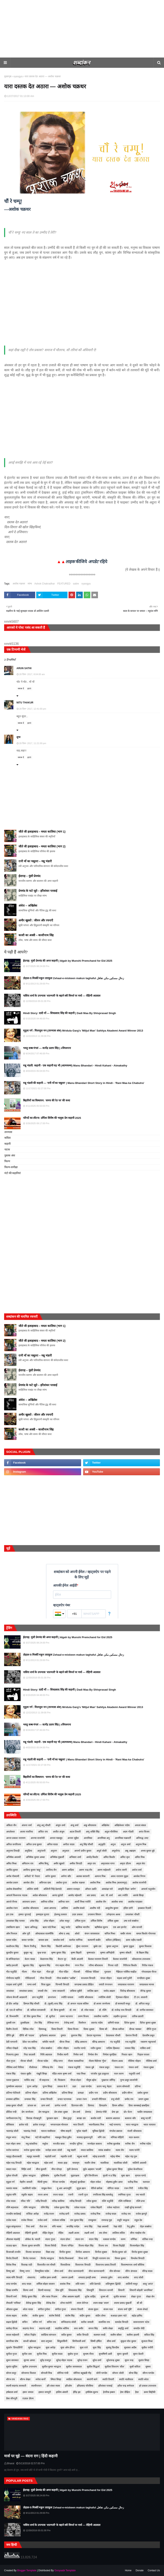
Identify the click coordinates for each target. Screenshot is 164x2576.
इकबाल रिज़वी (144, 1908)
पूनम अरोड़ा (32, 2086)
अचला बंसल (140, 1825)
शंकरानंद (31, 2277)
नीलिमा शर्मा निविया (15, 2067)
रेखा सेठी (118, 2226)
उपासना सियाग (94, 1914)
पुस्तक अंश (9, 1155)
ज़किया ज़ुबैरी (76, 1990)
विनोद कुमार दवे (119, 2252)
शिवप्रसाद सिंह (75, 2290)
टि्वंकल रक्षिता (122, 1997)
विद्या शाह (50, 2252)
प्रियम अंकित (117, 2105)
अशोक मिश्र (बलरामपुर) (116, 1882)
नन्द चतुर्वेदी (130, 2041)
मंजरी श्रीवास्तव (134, 2131)
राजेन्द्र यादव (111, 2213)
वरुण (123, 2239)
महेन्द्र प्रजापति (99, 2156)
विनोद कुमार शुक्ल (140, 2252)
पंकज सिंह (10, 2073)
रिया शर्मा (30, 2226)
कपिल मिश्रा (110, 1933)
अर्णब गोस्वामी (12, 1876)
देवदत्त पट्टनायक (94, 2035)
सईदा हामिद (137, 2315)
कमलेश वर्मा (58, 1940)
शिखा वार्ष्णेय (12, 2290)
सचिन (25, 2322)
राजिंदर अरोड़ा (32, 2213)
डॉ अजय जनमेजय (102, 2003)
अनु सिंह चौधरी (86, 1844)
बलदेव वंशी (96, 2118)
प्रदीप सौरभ (127, 2092)
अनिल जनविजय (13, 1844)
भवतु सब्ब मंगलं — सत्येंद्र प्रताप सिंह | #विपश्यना (47, 1048)
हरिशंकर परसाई (105, 2385)
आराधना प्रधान (28, 1901)
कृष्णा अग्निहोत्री (107, 1952)
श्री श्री (139, 2303)
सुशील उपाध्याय (29, 2366)
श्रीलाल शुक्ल (12, 2309)
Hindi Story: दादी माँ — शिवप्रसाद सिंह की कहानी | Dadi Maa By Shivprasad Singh (69, 1013)
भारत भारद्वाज (132, 2124)
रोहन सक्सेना (145, 2226)
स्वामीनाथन (36, 2385)
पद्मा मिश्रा (81, 2073)
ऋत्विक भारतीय (83, 1927)
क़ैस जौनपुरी (11, 2398)
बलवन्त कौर (130, 2118)
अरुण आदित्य (68, 1869)
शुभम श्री (104, 2296)
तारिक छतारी (137, 2016)
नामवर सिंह (130, 2048)
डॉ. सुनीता (50, 2016)
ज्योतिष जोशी (104, 1997)
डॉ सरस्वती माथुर (122, 2003)
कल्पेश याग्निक (75, 1940)
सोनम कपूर (11, 2373)
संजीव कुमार (38, 2315)
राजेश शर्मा (42, 2220)
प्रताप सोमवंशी (123, 2086)
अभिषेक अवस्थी (13, 1857)
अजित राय (43, 1831)
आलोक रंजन (12, 1908)
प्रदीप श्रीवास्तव (110, 2092)
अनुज (113, 1844)
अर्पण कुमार (50, 1876)
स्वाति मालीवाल (126, 2379)
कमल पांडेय (11, 1940)
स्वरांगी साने (92, 2379)
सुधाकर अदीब (130, 2347)
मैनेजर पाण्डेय (58, 2182)
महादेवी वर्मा (50, 2156)
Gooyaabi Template (65, 2570)
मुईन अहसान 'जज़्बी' (92, 2169)
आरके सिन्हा (138, 1895)
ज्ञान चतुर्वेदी (37, 1997)
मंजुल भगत (11, 2137)
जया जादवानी (58, 1990)
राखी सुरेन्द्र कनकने (133, 2207)
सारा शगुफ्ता (46, 2341)
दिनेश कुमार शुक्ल (148, 2022)
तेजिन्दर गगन (53, 2022)
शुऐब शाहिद (90, 2296)
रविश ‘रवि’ (25, 2201)
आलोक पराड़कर (135, 1901)
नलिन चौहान (63, 2048)
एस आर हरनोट (120, 1927)
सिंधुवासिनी (62, 2341)
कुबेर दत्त (97, 1946)
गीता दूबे (50, 1971)
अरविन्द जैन (51, 1869)
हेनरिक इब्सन (109, 2392)
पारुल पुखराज (12, 2080)
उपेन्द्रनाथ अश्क (113, 1914)
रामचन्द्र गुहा (106, 2220)
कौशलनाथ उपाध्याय (141, 1959)
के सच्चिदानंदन (13, 1959)
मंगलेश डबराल (115, 2131)
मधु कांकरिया (31, 2143)
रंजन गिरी (128, 2188)
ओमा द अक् (64, 1933)
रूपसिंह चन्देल (72, 2226)
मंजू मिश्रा (25, 2137)
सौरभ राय (10, 2379)
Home (128, 2570)
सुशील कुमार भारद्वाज (51, 2366)
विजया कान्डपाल (33, 2252)
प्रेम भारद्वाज (43, 2111)
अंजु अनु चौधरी (44, 1825)
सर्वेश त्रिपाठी (82, 2334)
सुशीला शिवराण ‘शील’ (114, 2366)
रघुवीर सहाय (27, 2194)
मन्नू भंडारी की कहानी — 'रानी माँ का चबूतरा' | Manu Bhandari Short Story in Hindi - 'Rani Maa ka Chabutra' (83, 1083)
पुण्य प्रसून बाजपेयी (129, 2080)
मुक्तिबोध (45, 2175)
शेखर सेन (150, 2296)
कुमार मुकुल (128, 1946)
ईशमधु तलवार (60, 1914)
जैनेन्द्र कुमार (145, 1990)
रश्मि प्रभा (140, 2201)
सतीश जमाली (87, 2322)
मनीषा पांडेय (145, 2143)
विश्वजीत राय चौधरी (46, 2264)
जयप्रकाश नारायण (126, 1984)
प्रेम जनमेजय (27, 2111)
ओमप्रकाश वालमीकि (44, 1933)
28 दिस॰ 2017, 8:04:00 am (32, 674)
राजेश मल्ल (11, 2220)
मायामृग (75, 2162)
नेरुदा (60, 2067)
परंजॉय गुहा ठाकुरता (100, 2073)
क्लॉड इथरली (12, 1965)
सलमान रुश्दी (99, 2334)
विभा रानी (83, 2258)
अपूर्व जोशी (102, 1850)
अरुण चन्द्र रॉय (85, 1869)
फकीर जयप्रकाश (144, 2111)
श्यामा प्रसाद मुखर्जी (122, 2303)
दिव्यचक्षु (42, 2029)
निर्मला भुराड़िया (109, 2054)
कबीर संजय (125, 1933)
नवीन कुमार (96, 2048)
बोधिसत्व (10, 2124)
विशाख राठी (26, 2264)
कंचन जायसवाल (92, 1933)
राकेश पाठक (79, 2207)
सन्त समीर (78, 2328)
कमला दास (43, 1940)
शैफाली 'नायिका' (13, 2303)
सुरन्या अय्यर (29, 2360)
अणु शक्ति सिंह (92, 1831)
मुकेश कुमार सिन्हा (115, 2169)
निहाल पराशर (143, 2054)
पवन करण (119, 2073)
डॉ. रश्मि (102, 2010)
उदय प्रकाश (77, 1914)
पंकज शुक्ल (148, 2067)
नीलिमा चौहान (134, 2061)
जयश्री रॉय (42, 1990)
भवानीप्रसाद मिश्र (96, 2124)
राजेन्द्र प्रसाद (79, 2213)
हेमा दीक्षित (125, 2392)
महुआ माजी (82, 2156)
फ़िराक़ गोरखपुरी (33, 2118)
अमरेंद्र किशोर (92, 1857)
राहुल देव (138, 2220)
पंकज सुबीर (26, 2073)
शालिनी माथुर (132, 2283)
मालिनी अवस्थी (139, 2162)
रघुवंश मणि (11, 2194)
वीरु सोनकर (114, 2271)
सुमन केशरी (138, 2353)
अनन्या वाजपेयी (38, 1838)
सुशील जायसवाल (73, 2366)
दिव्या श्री (103, 2029)
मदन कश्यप (134, 2137)
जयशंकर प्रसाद (26, 1990)
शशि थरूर (80, 2283)
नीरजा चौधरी (26, 2061)
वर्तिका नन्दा (147, 2239)
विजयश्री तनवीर (13, 2252)
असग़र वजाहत (73, 1889)
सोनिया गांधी (62, 2373)
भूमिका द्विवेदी (98, 2131)
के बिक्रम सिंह (142, 1952)
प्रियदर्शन (103, 2105)
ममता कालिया (87, 2150)
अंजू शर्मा (74, 1825)
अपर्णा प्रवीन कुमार (82, 1850)
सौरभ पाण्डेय (148, 2373)
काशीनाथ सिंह (12, 1946)
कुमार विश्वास (145, 1946)
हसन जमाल (28, 2392)
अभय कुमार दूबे (148, 1850)
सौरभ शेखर (25, 2379)
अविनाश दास (45, 1882)
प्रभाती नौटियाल (99, 2099)
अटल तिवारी (75, 1831)
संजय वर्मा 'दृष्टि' (125, 2309)
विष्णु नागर (25, 2271)
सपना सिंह (93, 2328)
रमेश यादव (11, 2201)
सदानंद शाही (44, 2328)
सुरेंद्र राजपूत (45, 2360)
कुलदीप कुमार (12, 1952)
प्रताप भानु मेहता (104, 2086)
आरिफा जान (63, 1901)
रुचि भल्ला (56, 2226)
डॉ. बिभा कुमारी (57, 2010)
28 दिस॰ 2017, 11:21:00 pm (32, 743)
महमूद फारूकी (33, 2156)
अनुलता (65, 1850)
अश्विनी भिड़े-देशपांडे (52, 1889)
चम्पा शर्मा (31, 1984)
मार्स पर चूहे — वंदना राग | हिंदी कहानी (31, 2456)
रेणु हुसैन (131, 2226)
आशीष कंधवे (79, 1908)
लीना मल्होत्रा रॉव (137, 2232)
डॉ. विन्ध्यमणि (12, 2016)
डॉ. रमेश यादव (87, 2010)
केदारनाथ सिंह (46, 1959)
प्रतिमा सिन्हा (67, 2092)
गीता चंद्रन (36, 1971)
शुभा (18, 737)
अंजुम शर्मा (60, 1825)
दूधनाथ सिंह (76, 2035)
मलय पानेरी (134, 2150)
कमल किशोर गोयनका (146, 1933)
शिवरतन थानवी (106, 2290)
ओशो (77, 1933)
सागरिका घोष (12, 2341)
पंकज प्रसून (104, 2067)
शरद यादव (26, 2283)
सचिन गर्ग (37, 2322)
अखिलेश (105, 1825)
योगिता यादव (113, 2188)
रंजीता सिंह (143, 2188)
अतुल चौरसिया (111, 1831)
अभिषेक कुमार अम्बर (35, 1857)
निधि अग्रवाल (46, 2054)
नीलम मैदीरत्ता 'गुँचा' (97, 2061)
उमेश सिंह (34, 1920)
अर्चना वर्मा (137, 1869)
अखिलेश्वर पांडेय (121, 1825)
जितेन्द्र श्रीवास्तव (127, 1990)
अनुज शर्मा (125, 1844)
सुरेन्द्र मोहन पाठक (64, 2360)
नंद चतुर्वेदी (115, 2041)
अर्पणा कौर (66, 1876)
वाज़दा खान (11, 2245)
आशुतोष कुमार (111, 1908)
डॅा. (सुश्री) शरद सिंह (53, 2003)
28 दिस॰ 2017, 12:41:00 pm (32, 709)
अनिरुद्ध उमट (142, 1838)
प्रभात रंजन (82, 2099)
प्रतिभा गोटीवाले (13, 2092)
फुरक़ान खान (52, 2118)
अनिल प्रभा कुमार (34, 1844)
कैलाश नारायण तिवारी (98, 1959)
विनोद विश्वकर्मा (66, 2258)
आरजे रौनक (11, 1901)
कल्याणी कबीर (94, 1940)
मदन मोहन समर (13, 2143)
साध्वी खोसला (29, 2341)
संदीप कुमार (85, 2315)
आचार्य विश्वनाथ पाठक (16, 1895)
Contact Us (154, 2570)
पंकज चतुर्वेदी (74, 2067)
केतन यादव (30, 1959)
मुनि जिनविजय (91, 2175)
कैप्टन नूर (62, 1959)
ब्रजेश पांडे (23, 2124)
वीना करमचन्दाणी (96, 2271)
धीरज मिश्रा (64, 2041)
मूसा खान (125, 2175)
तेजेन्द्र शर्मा (68, 2022)
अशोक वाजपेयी (139, 1882)
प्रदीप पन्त (93, 2092)
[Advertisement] (82, 29)
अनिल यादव (52, 1844)
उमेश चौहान (49, 1920)
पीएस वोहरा (75, 2080)
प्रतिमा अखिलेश (50, 2092)
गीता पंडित (63, 1971)
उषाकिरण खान (13, 1927)
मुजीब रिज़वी (60, 2175)
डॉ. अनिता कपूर (142, 2003)
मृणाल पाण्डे (140, 2175)
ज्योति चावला (67, 1997)
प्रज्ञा (74, 2086)
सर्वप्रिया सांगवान (48, 2334)
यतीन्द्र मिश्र (133, 2182)
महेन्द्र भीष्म (115, 2156)
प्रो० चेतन (128, 2111)
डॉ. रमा (73, 2010)
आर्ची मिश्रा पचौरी (82, 1901)
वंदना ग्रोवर (65, 2239)
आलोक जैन (101, 1901)
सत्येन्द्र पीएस (11, 2328)
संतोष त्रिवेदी (54, 2315)
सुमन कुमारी (122, 2353)
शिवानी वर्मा (11, 2296)
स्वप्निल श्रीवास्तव (73, 2379)
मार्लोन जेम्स (90, 2162)
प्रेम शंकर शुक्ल (61, 2111)
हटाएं (29, 688)
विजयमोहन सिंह (137, 2245)
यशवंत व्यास (11, 2188)
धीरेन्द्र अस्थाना (98, 2041)
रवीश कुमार (91, 2201)
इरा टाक (9, 1914)
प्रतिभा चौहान (31, 2092)
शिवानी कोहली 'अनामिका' (141, 2290)
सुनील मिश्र (42, 2353)
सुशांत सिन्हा (143, 2360)
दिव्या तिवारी (57, 2029)
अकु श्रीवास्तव (90, 1825)
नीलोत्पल (33, 2067)
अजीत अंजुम (58, 1831)
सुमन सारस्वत (12, 2360)
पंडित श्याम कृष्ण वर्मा (61, 2073)
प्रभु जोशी (115, 2099)
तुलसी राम (10, 2022)
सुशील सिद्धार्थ (93, 2366)
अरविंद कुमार (12, 1869)
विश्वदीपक (65, 2264)
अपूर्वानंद (116, 1850)
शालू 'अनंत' (148, 2283)
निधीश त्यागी (62, 2054)
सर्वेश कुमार (66, 2334)
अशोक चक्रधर (19, 583)
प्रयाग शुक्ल (143, 2099)
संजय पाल (108, 2309)
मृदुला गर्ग (10, 2182)
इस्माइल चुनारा (42, 1914)
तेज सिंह (38, 2022)
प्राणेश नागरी (60, 2105)
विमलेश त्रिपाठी (137, 2258)
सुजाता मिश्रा (147, 2341)
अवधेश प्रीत (28, 1882)
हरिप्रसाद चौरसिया (85, 2385)
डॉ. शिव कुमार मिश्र (32, 2016)
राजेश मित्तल (26, 2220)
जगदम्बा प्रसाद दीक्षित (84, 1984)
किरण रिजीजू (30, 1946)
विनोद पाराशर (29, 2258)
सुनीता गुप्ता (11, 2353)
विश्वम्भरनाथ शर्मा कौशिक (132, 2264)
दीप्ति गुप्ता (151, 2029)
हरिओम (68, 2385)
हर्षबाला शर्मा (11, 2392)
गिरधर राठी (113, 1965)
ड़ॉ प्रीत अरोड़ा (12, 2003)
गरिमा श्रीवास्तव (96, 1965)
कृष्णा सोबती (125, 1952)
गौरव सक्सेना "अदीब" (66, 1978)
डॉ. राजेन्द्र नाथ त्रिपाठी (121, 2010)
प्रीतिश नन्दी (11, 2111)
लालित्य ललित (118, 2232)
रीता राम (43, 2226)
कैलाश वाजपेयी (120, 1959)
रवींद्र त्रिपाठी (41, 2201)
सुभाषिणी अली (105, 2353)
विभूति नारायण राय (101, 2258)
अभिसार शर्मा (75, 1857)
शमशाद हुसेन (106, 2277)
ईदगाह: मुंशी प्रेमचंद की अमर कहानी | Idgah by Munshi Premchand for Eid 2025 (67, 960)
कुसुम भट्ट (28, 1952)
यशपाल (146, 2182)
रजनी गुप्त (83, 2194)
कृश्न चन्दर (41, 1952)
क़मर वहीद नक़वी (134, 1940)
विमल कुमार (120, 2258)
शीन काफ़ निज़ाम (49, 2296)
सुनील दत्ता (26, 2353)
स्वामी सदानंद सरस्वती (16, 2385)
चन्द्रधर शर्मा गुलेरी (14, 1984)
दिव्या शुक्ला (89, 2029)
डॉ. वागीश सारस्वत (144, 2010)
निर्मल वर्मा (78, 2054)
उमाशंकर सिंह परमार (15, 1920)
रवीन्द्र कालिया (58, 2201)
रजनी (70, 2194)
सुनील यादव (57, 2353)
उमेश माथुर (64, 1920)
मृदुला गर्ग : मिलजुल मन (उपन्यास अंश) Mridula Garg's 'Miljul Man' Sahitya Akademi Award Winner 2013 (83, 1030)
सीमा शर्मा (111, 2341)
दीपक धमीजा (118, 2029)
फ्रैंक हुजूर (67, 2118)
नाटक (7, 1149)
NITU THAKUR (24, 702)
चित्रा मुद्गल (45, 1984)
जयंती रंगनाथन (105, 1984)
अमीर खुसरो (59, 1863)
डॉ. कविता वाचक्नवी (36, 2010)
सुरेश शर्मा (97, 2360)
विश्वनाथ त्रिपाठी (82, 2264)
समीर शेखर (108, 2328)
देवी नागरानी (11, 2041)
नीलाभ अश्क (117, 2061)
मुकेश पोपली (11, 2175)
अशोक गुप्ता (61, 1882)
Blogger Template (26, 2570)
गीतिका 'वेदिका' (92, 1971)
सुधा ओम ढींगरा (67, 2347)
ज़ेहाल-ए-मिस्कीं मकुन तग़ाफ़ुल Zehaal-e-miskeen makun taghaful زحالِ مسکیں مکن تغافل (73, 978)
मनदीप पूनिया (76, 2143)
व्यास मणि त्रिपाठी (14, 2277)
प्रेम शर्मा (76, 2111)
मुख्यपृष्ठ (7, 76)
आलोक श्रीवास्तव (30, 1908)
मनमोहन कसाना (94, 2143)
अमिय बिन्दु (43, 1863)
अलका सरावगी (83, 1876)
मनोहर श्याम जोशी (53, 2150)
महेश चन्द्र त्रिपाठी (14, 2162)
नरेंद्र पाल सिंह (29, 2048)
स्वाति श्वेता (143, 2379)
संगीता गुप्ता (60, 2309)
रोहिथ (60, 2232)
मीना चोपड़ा (56, 2169)
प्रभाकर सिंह (29, 2099)
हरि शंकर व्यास (53, 2385)
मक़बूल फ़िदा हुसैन (63, 2137)
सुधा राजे (84, 2347)
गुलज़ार (107, 1971)
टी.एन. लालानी (140, 1997)
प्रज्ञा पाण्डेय (86, 2086)
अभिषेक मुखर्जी (57, 1857)
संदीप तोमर (100, 2315)
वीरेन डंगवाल (131, 2271)
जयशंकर (10, 1990)
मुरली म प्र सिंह (109, 2175)
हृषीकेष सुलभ (92, 2392)
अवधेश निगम (139, 1876)
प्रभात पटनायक (64, 2099)
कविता (7, 1137)
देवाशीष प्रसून (148, 2035)
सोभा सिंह (133, 2373)
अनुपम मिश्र (141, 1844)
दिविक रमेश (28, 2029)
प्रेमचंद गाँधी (101, 2111)
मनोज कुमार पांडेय (32, 2150)
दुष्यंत (63, 2035)
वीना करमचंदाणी (75, 2271)
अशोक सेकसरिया (14, 1889)
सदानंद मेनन (28, 2328)
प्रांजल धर (32, 2105)
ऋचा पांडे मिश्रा (49, 1927)
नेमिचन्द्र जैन (47, 2067)
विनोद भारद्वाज (47, 2258)
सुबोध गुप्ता (73, 2353)
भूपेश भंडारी (81, 2131)
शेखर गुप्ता (136, 2296)
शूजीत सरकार (120, 2296)
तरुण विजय (83, 2016)
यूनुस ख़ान (81, 2188)
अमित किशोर (109, 1857)
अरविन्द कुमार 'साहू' (32, 1869)
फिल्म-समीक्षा (10, 1167)
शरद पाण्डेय (11, 2283)
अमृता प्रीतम (125, 1863)
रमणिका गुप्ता (124, 2194)
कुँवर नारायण (82, 1946)
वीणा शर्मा (58, 2271)
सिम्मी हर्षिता (96, 2341)
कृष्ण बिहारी (76, 1952)
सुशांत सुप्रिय (11, 2366)
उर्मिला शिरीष (96, 1920)
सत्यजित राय (104, 2322)
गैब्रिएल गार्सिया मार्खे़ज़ (126, 1971)
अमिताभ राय (27, 1863)
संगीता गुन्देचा (44, 2309)
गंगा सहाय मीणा (62, 1965)
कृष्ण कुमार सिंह (58, 1952)
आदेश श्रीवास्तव (40, 1895)
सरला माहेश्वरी (12, 2334)
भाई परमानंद (115, 2124)
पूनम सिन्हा (47, 2086)
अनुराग (54, 1850)
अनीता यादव (68, 1844)
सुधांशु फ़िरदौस (112, 2347)
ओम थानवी (137, 1927)
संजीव (24, 2315)
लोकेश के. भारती (32, 2239)
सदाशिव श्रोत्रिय (62, 2328)
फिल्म (7, 1161)
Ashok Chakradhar (44, 583)
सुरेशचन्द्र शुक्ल (112, 2360)
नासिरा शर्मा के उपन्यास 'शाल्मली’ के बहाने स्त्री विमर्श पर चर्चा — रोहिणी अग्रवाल (61, 995)
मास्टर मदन (11, 2169)
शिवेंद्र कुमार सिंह (29, 2296)
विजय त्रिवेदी (50, 2245)
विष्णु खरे (10, 2271)
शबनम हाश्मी (67, 2277)
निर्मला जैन (93, 2054)
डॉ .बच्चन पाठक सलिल (77, 2003)
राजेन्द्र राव (125, 2213)
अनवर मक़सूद (56, 1838)
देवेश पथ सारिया (29, 2041)
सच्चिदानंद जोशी (68, 2322)
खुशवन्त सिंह (44, 1965)
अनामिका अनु (103, 1838)
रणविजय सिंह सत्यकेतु (103, 2194)
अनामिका (88, 1838)
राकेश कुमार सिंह (61, 2207)
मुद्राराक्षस (75, 2175)
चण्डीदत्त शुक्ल (143, 1978)
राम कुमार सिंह (76, 2220)
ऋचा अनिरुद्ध (31, 1927)
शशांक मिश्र (65, 2283)
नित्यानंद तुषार (12, 2054)
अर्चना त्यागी (121, 1869)
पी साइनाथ (44, 2080)
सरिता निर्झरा (30, 2334)
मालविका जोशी (120, 2162)
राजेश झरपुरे (141, 2213)
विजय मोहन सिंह (86, 2245)
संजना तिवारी (77, 2309)
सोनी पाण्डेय (101, 2373)
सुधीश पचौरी (147, 2347)
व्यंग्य (30, 583)
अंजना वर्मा (26, 1825)
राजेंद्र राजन (49, 2213)
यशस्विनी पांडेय (29, 2188)
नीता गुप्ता (10, 2061)
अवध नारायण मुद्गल (119, 1876)
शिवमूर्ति (90, 2290)
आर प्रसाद (91, 1895)
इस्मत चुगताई (25, 1914)
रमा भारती (140, 2194)
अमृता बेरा (140, 1863)
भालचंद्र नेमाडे (29, 2131)
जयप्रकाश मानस (146, 1984)
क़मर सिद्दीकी (149, 2392)
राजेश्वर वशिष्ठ (58, 2220)
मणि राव (101, 2137)
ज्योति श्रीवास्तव (85, 1997)
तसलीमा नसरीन (101, 2016)
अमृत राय (91, 1863)
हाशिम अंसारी (62, 2392)
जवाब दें (21, 688)
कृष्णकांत (91, 1952)
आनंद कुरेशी (57, 1895)
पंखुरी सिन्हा (41, 2073)
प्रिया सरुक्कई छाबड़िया (139, 2105)
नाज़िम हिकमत (112, 2048)
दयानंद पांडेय (96, 2022)
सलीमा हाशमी (133, 2334)
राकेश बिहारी (96, 2207)
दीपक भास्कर (135, 2029)
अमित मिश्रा (11, 1863)
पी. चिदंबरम (59, 2080)
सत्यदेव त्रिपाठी (121, 2322)
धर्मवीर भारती (48, 2041)
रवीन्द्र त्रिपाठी (75, 2201)
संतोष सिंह (69, 2315)
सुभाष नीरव (88, 2353)
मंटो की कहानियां (12, 1173)
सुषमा (148, 2366)
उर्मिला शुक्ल (112, 1920)
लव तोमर (103, 2232)
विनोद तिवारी (12, 2258)
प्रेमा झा (115, 2111)
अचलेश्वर (10, 1831)
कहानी (7, 1143)
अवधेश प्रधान (12, 1882)
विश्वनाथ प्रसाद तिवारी (106, 2264)
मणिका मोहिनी (117, 2137)
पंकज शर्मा (133, 2067)
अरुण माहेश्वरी (103, 1869)
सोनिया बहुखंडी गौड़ (82, 2373)
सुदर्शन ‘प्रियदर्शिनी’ (14, 2347)
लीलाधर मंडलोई (13, 2239)
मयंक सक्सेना (104, 2150)
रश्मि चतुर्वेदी (107, 2201)
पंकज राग (119, 2067)
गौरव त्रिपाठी (45, 1978)
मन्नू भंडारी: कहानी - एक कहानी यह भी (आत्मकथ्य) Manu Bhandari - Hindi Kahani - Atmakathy (75, 1065)
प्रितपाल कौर (77, 2105)
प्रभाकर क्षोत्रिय (12, 2099)
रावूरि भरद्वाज (123, 2220)
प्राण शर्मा (45, 2105)
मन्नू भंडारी (71, 2150)
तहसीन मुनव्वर (120, 2016)
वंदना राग (79, 2239)
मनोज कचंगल (12, 2150)
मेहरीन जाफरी (26, 2182)
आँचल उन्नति (90, 1889)
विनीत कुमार (65, 2252)
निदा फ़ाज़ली (29, 2054)
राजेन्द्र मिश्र (95, 2213)
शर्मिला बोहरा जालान (45, 2283)
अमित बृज (124, 1857)
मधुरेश (45, 2143)
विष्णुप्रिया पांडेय (42, 2271)
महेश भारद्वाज (33, 2162)
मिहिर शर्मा (26, 2169)
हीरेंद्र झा (76, 2392)
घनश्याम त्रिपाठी (88, 1978)
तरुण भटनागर (66, 2016)
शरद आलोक (123, 2277)
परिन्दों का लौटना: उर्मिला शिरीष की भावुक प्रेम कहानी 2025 (52, 1117)
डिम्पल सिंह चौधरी (31, 2003)
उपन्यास (8, 1132)
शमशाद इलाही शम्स (87, 2277)
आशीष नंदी (95, 1908)
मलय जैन (120, 2150)
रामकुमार (92, 2220)
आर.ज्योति (123, 1895)
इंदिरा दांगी (128, 1908)
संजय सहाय (11, 2315)
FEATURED (63, 583)
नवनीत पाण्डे (79, 2048)
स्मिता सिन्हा (56, 2379)
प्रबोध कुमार (142, 2092)
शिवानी (121, 2290)
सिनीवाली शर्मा (78, 2341)
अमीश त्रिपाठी (76, 1863)
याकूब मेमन (46, 2188)
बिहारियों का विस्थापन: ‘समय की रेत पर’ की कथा (46, 1100)
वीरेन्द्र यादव (147, 2271)
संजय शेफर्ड (142, 2309)
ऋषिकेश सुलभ (101, 1927)
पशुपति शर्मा (134, 2073)
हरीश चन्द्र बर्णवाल (125, 2385)
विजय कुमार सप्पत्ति (31, 2245)
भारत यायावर (149, 2124)
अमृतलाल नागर (108, 1863)
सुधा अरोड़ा (50, 2347)
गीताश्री (76, 1971)
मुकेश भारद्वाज (29, 2175)
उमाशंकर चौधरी (132, 1914)
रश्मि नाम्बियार (124, 2201)
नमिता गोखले (12, 2048)
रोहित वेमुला (47, 2232)
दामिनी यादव (113, 2022)
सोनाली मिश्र (46, 2373)
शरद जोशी (138, 2277)
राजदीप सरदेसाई (13, 2213)
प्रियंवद (91, 2105)
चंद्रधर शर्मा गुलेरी (124, 1978)
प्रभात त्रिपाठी (46, 2099)
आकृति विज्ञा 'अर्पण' (127, 1889)
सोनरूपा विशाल (28, 2373)
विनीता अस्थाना (83, 2252)
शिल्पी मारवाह (44, 2290)
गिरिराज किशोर (130, 1965)
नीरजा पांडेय (42, 2061)
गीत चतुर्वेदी (11, 1971)
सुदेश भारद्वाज (34, 2347)
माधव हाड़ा (62, 2162)
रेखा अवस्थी (103, 2226)
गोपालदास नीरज (149, 1971)
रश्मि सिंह (45, 2207)
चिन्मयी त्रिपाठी (62, 1984)
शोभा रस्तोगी (66, 2303)
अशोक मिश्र (95, 1882)
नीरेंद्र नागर (58, 2061)
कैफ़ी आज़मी (77, 1959)
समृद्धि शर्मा (123, 2328)
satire (76, 583)
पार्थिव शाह (29, 2080)
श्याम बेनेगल (82, 2303)
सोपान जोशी (117, 2373)
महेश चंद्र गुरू (131, 2156)
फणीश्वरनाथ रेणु (13, 2118)
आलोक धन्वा (117, 1901)
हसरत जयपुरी (44, 2392)
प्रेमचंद (88, 2111)
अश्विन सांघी (32, 1889)
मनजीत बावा (59, 2143)
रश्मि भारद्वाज (29, 2207)
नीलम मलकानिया (75, 2061)
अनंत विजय (144, 1831)
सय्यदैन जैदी (139, 2328)
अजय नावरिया (26, 1831)
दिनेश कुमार (129, 2022)
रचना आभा (43, 2194)
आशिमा (64, 1908)
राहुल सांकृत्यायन (13, 2226)
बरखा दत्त (81, 2118)
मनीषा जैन (130, 2143)
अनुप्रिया (28, 1850)
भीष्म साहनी (65, 2131)
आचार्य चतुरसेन (148, 1889)
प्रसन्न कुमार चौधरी (14, 2105)
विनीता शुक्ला (101, 2252)
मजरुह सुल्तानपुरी (85, 2137)
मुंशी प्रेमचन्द (72, 2169)
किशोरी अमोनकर (63, 1946)
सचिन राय (51, 2322)
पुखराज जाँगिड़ (108, 2080)
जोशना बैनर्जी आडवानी (16, 1997)
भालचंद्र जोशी (12, 2131)
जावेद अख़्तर (109, 1990)
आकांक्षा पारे (107, 1889)
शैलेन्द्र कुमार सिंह (33, 2303)
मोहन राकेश (95, 2182)
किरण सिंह (46, 1946)
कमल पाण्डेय (27, 1940)
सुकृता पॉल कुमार (128, 2341)
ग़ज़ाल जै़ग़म (27, 2398)
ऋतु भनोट (65, 1927)
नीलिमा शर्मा (151, 2061)
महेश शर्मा (48, 2162)
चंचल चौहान (106, 1978)
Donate (140, 2570)
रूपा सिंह (88, 2226)
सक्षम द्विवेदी (11, 2322)
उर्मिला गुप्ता (80, 1920)
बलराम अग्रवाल (113, 2118)
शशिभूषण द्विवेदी (113, 2283)
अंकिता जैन (11, 1825)
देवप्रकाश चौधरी (113, 2035)
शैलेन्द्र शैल (50, 2303)
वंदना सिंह (93, 2239)
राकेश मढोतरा (113, 2207)
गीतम (24, 1971)
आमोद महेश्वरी (74, 1895)
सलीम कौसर (116, 2334)
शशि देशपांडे (95, 2283)
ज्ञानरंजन (52, 1997)
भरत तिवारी (78, 2124)
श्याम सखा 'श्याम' (101, 2303)
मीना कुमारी (41, 2169)
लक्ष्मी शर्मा (89, 2232)
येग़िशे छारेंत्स (96, 2188)
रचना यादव (58, 2194)
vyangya (18, 76)
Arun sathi (23, 668)
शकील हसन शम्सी (48, 2277)
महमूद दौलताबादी (14, 2156)
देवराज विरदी (131, 2035)
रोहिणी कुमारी (31, 2232)
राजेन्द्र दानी (64, 2213)
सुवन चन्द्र (129, 2360)
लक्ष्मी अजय (74, 2232)
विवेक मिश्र (11, 2264)
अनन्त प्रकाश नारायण (16, 1838)
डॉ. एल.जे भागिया (14, 2010)
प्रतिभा (138, 2086)
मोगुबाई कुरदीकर (77, 2182)
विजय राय (103, 2245)
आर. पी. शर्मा (107, 1895)
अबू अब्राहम (130, 1850)
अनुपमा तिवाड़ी (13, 1850)
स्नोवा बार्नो (40, 2379)
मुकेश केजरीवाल (135, 2169)
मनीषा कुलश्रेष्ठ (113, 2143)
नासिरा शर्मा (145, 2048)
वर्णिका (134, 2239)
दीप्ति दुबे (10, 2035)
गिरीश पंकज (147, 1965)
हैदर (137, 2392)
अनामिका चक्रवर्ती (123, 1838)
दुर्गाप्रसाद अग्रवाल (47, 2035)
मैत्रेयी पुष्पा (42, 2182)
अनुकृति (101, 1844)
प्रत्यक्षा (81, 2092)
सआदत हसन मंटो (119, 2315)
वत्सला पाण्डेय (109, 2239)
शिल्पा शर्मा (28, 2290)
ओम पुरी (26, 1933)
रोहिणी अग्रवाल (13, 2232)
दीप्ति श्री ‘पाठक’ (26, 2035)
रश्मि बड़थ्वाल (12, 2207)
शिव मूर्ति (59, 2290)
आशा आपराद (50, 1908)
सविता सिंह (149, 2334)
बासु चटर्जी (146, 2118)
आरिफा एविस (47, 1901)
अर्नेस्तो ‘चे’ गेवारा (32, 1876)
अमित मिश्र (140, 1857)
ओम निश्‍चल (11, 1933)
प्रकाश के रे (62, 2086)
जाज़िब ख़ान (92, 1990)
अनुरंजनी (41, 1850)
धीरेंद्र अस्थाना (81, 2041)
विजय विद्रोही (119, 2245)
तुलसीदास (24, 2022)
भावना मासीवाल (48, 2131)
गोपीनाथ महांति (13, 1978)
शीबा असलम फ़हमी (71, 2296)
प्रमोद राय (129, 2099)
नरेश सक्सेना (46, 2048)
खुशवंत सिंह (28, 1965)
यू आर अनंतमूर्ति (64, 2188)
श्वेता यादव (28, 2309)
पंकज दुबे (89, 2067)
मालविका (104, 2162)
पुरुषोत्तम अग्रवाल (14, 2086)
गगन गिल (79, 1965)
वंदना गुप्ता (50, 2239)
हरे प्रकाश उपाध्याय (147, 2385)
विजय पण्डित (67, 2245)
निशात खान (127, 2054)
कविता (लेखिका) (113, 1940)
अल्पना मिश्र (100, 1876)
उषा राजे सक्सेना (131, 1920)
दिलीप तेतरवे (12, 2029)
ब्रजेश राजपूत (39, 2124)
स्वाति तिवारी (108, 2379)
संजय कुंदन (93, 2309)
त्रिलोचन (82, 2022)
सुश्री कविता (135, 2366)
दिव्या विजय (73, 2029)
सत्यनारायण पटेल (141, 2322)
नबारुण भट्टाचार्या (148, 2041)
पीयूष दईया (91, 2080)
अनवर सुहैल (72, 1838)
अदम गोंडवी (128, 1831)
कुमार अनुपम (112, 1946)
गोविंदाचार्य (30, 1978)
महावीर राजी (66, 2156)
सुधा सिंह (97, 2347)
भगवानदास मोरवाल (59, 2124)
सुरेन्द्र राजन (82, 2360)
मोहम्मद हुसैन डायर (114, 2182)
